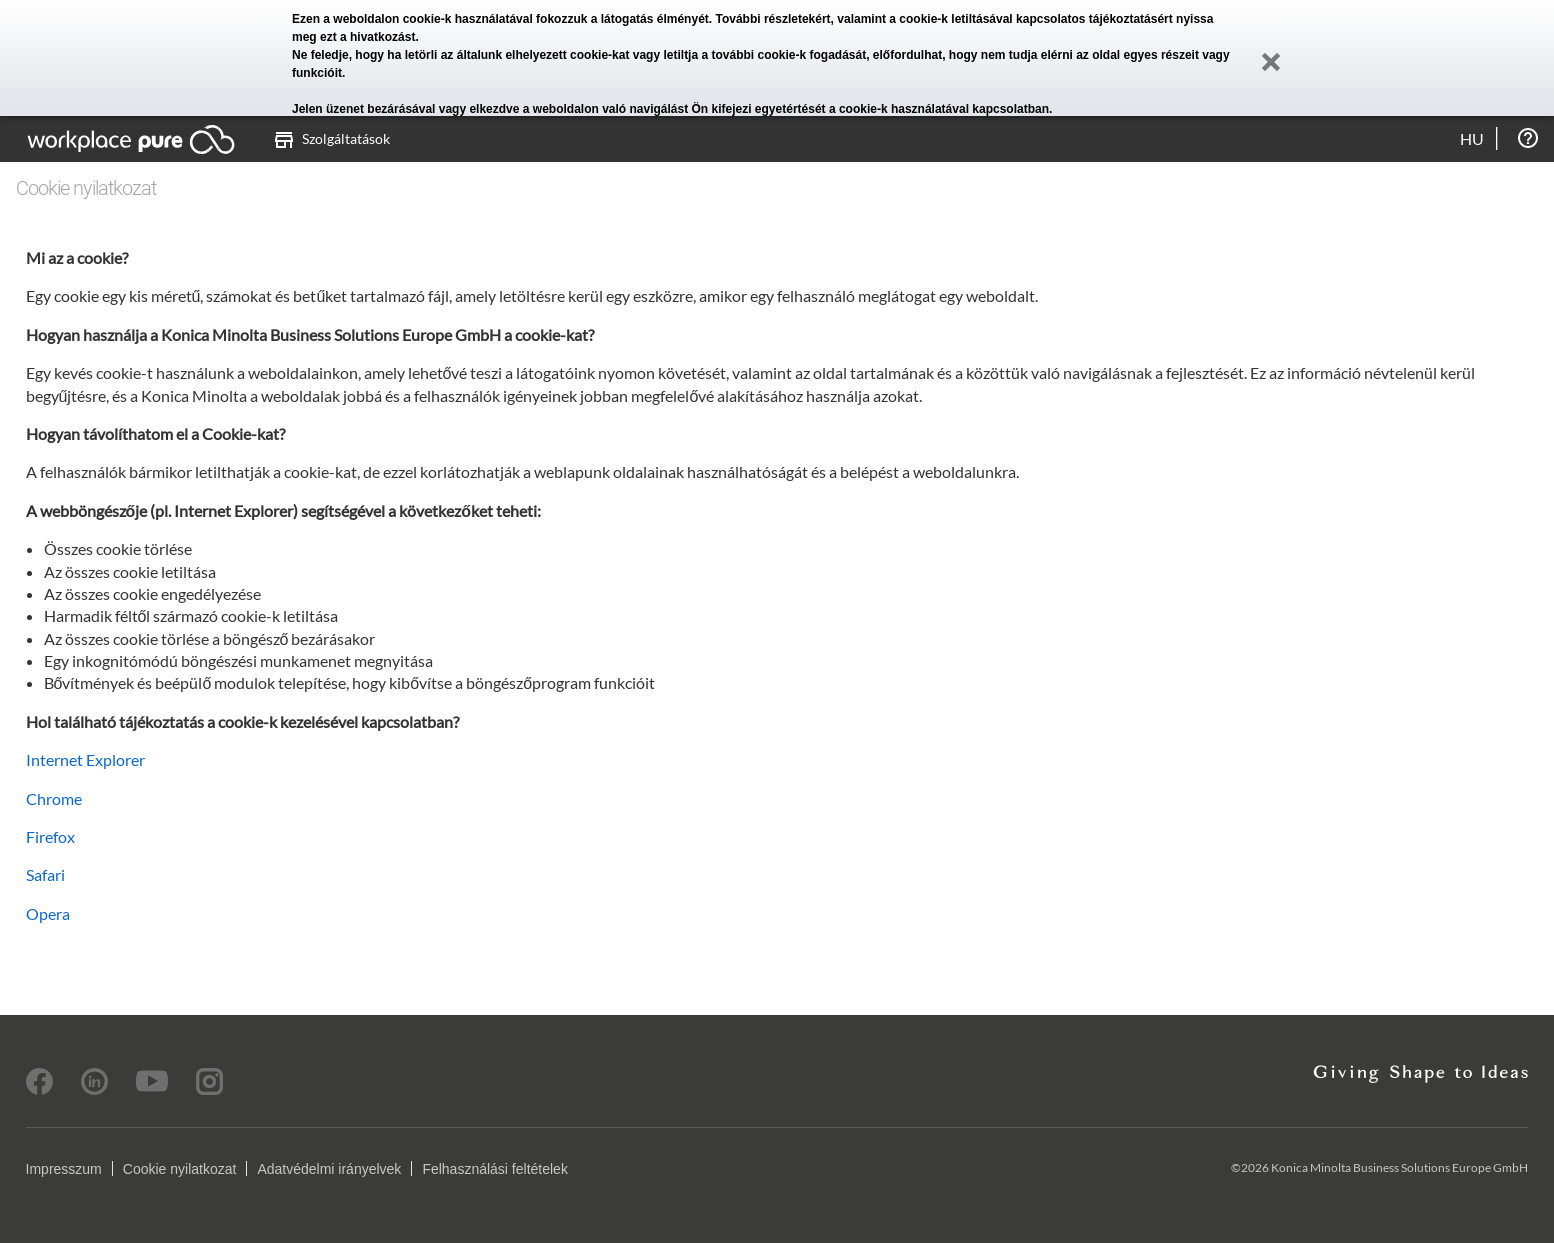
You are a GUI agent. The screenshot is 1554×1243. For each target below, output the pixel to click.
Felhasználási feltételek (495, 1169)
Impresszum (64, 1169)
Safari (45, 874)
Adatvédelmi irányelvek (329, 1169)
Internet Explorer (85, 759)
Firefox (50, 836)
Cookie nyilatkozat (180, 1169)
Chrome (54, 798)
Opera (48, 913)
